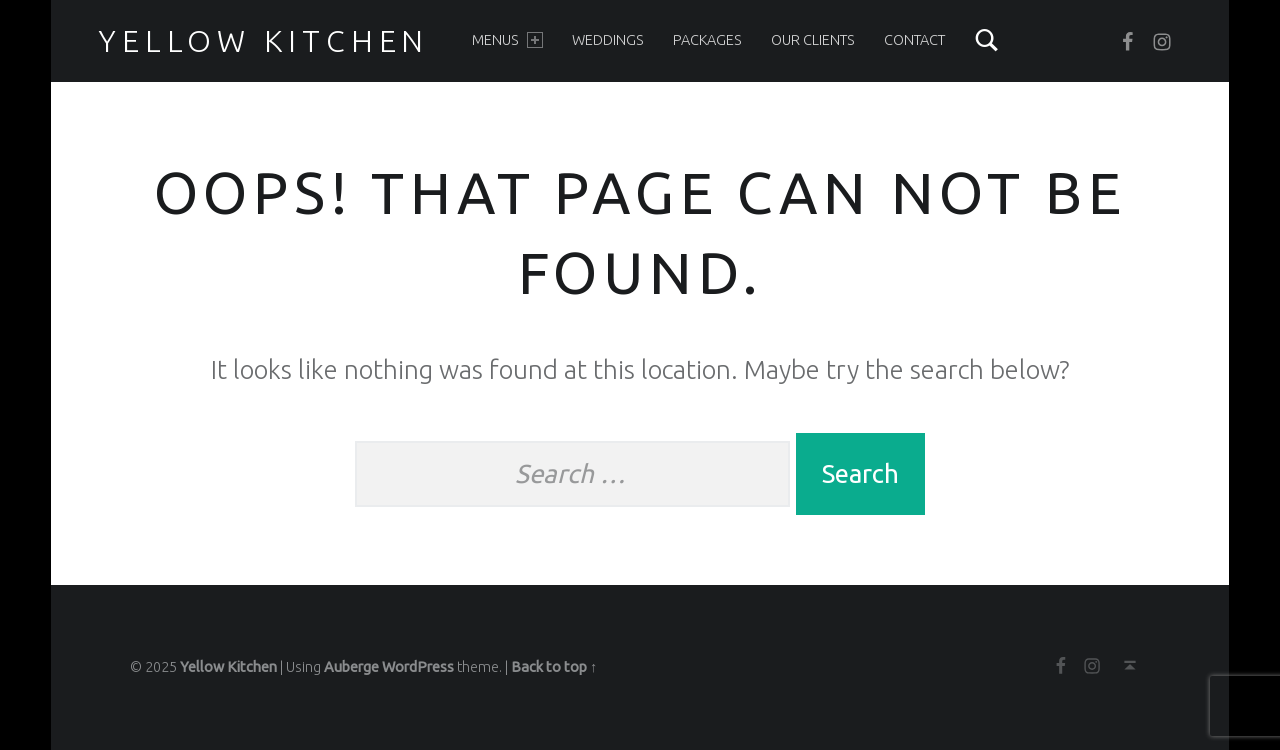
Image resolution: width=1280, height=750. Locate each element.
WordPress (418, 667)
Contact (914, 40)
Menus (507, 40)
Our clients (813, 40)
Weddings (608, 40)
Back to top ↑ (554, 667)
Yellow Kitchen (263, 41)
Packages (707, 40)
